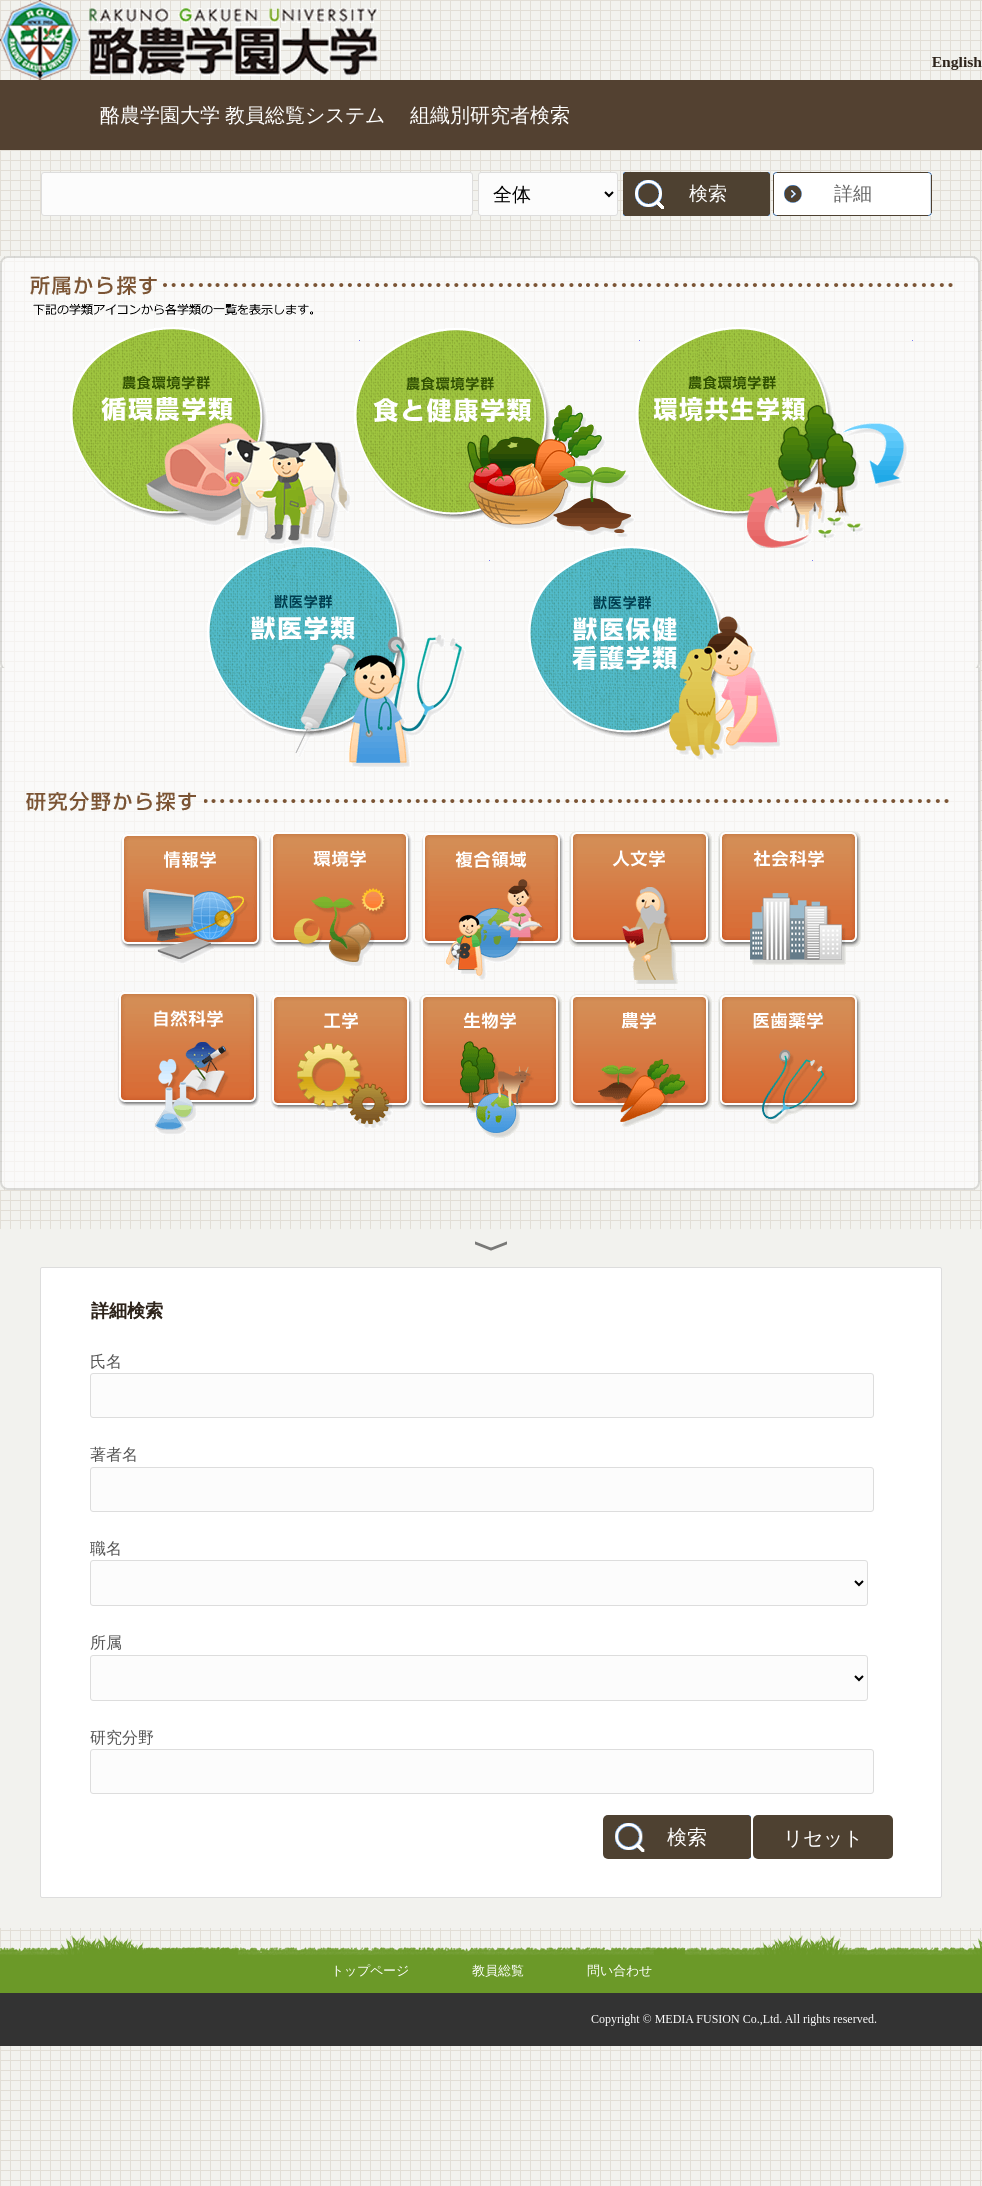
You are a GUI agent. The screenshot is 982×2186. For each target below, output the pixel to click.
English (957, 61)
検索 (708, 193)
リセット (823, 1838)
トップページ (370, 1970)
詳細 (853, 193)
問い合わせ (619, 1970)
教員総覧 (498, 1970)
